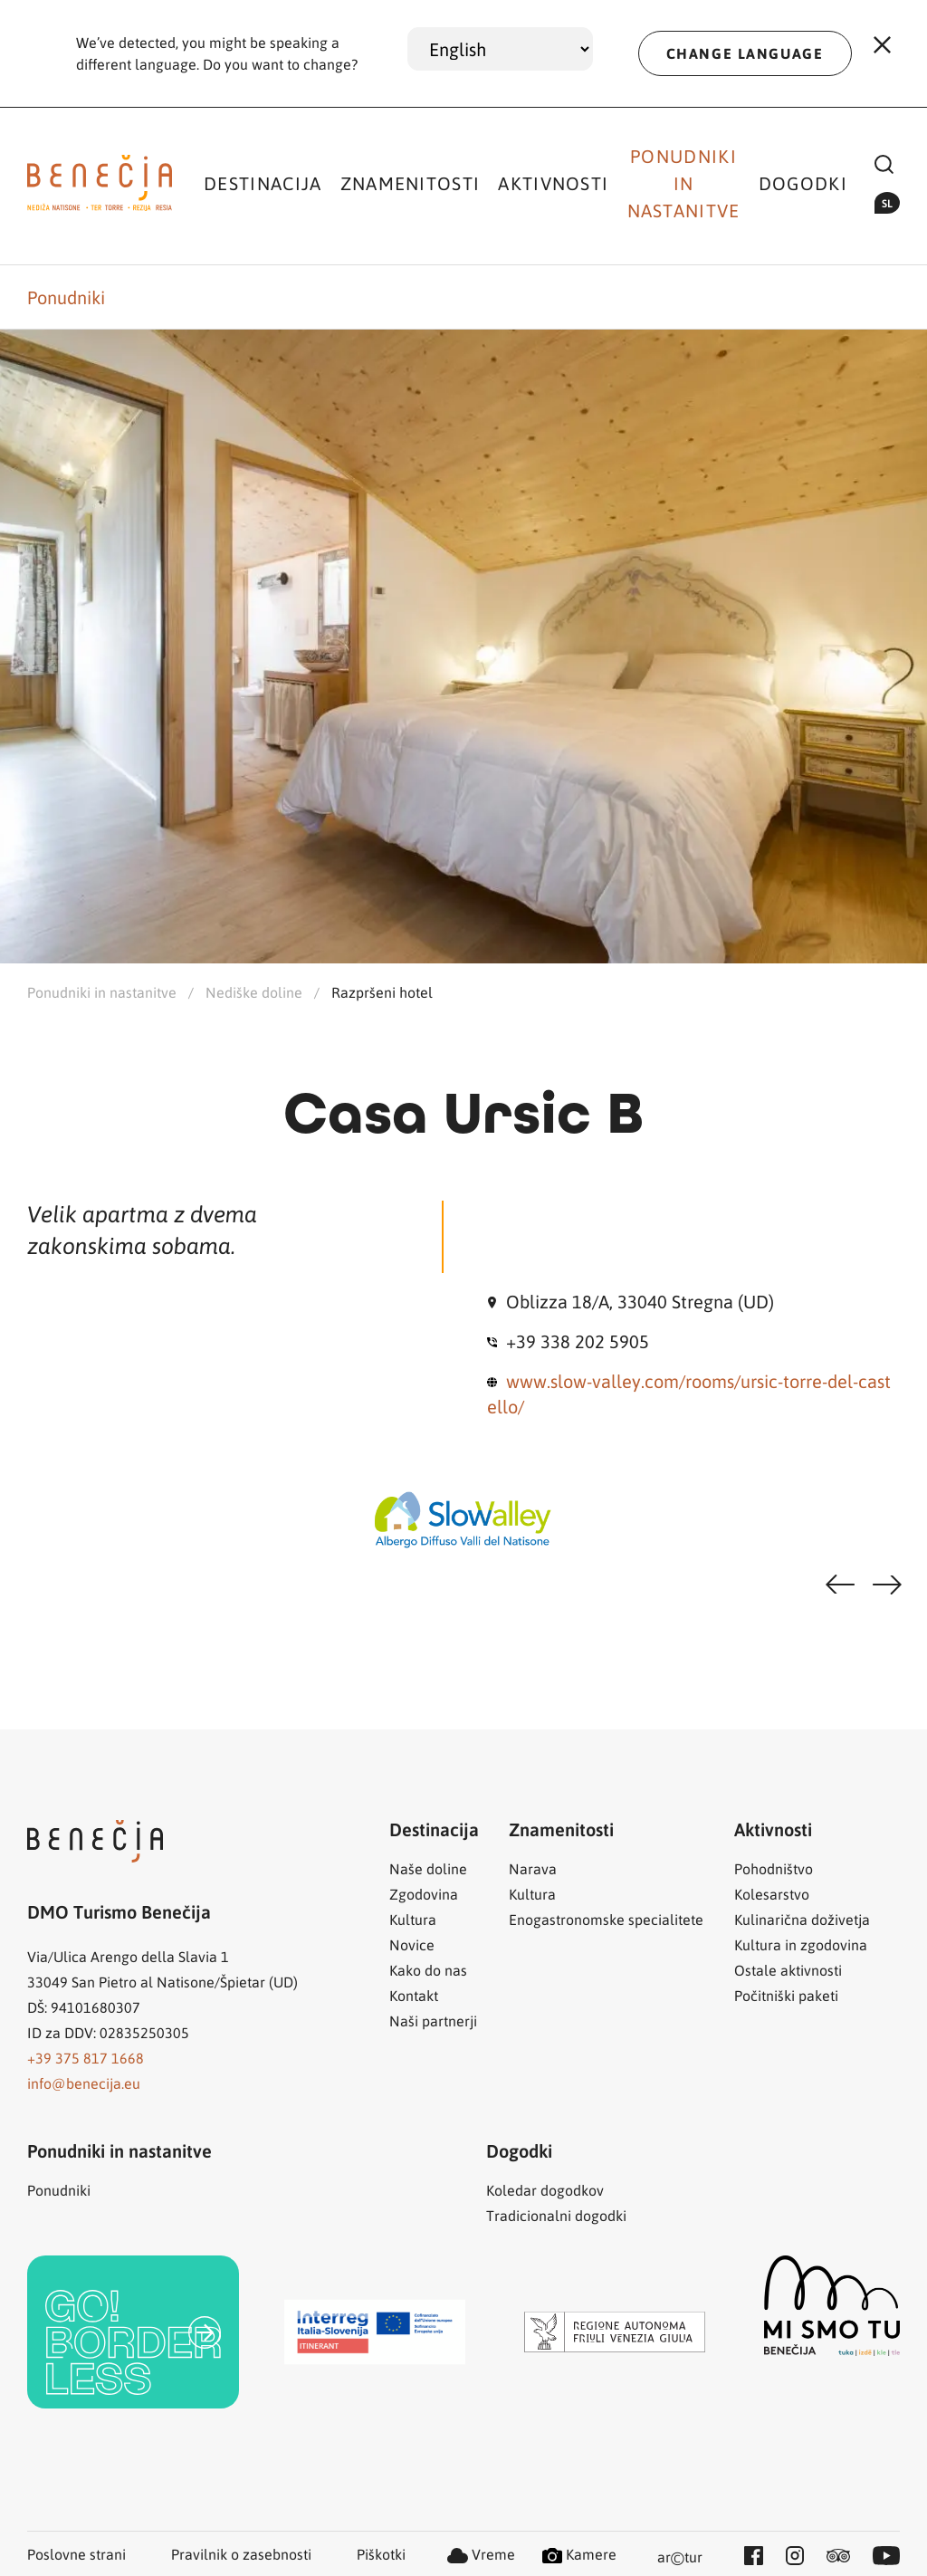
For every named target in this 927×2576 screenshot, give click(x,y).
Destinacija (262, 183)
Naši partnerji (433, 2020)
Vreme (481, 2553)
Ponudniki (66, 297)
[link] (133, 2331)
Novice (412, 1944)
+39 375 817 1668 (85, 2057)
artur (679, 2558)
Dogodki (803, 183)
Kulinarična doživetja (802, 1919)
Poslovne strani (76, 2553)
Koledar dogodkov (545, 2189)
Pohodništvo (773, 1868)
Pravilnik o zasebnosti (241, 2553)
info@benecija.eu (83, 2082)
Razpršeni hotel (382, 991)
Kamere (579, 2553)
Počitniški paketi (786, 1995)
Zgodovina (423, 1893)
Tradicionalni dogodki (556, 2215)
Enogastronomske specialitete (606, 1919)
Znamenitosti (410, 183)
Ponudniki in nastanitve (684, 183)
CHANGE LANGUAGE (745, 52)
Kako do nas (428, 1969)
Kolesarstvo (771, 1893)
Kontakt (413, 1995)
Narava (533, 1868)
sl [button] (887, 203)
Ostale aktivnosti (788, 1969)
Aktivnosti (553, 183)
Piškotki (381, 2553)
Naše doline (428, 1868)
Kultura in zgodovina (800, 1944)
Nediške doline (253, 991)
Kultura (412, 1919)
